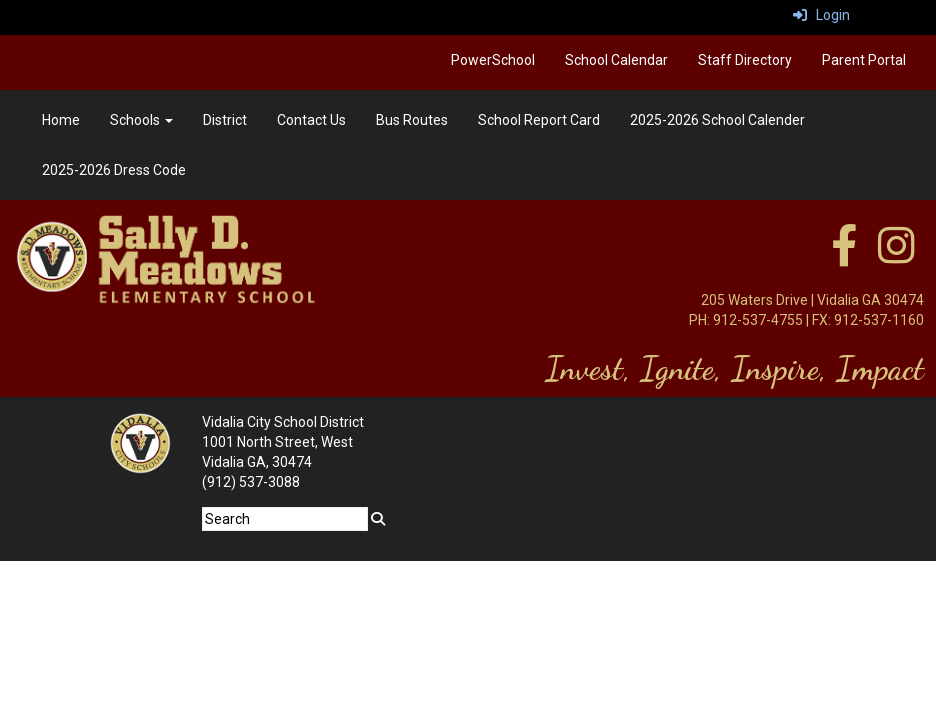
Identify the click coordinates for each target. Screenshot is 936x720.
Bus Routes (412, 120)
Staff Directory (745, 60)
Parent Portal (864, 60)
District (225, 120)
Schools (141, 120)
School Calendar (616, 60)
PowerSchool (493, 60)
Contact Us (311, 120)
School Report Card (539, 120)
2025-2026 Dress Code (114, 170)
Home (61, 120)
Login (821, 15)
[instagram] (896, 256)
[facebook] (844, 256)
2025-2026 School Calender (717, 120)
